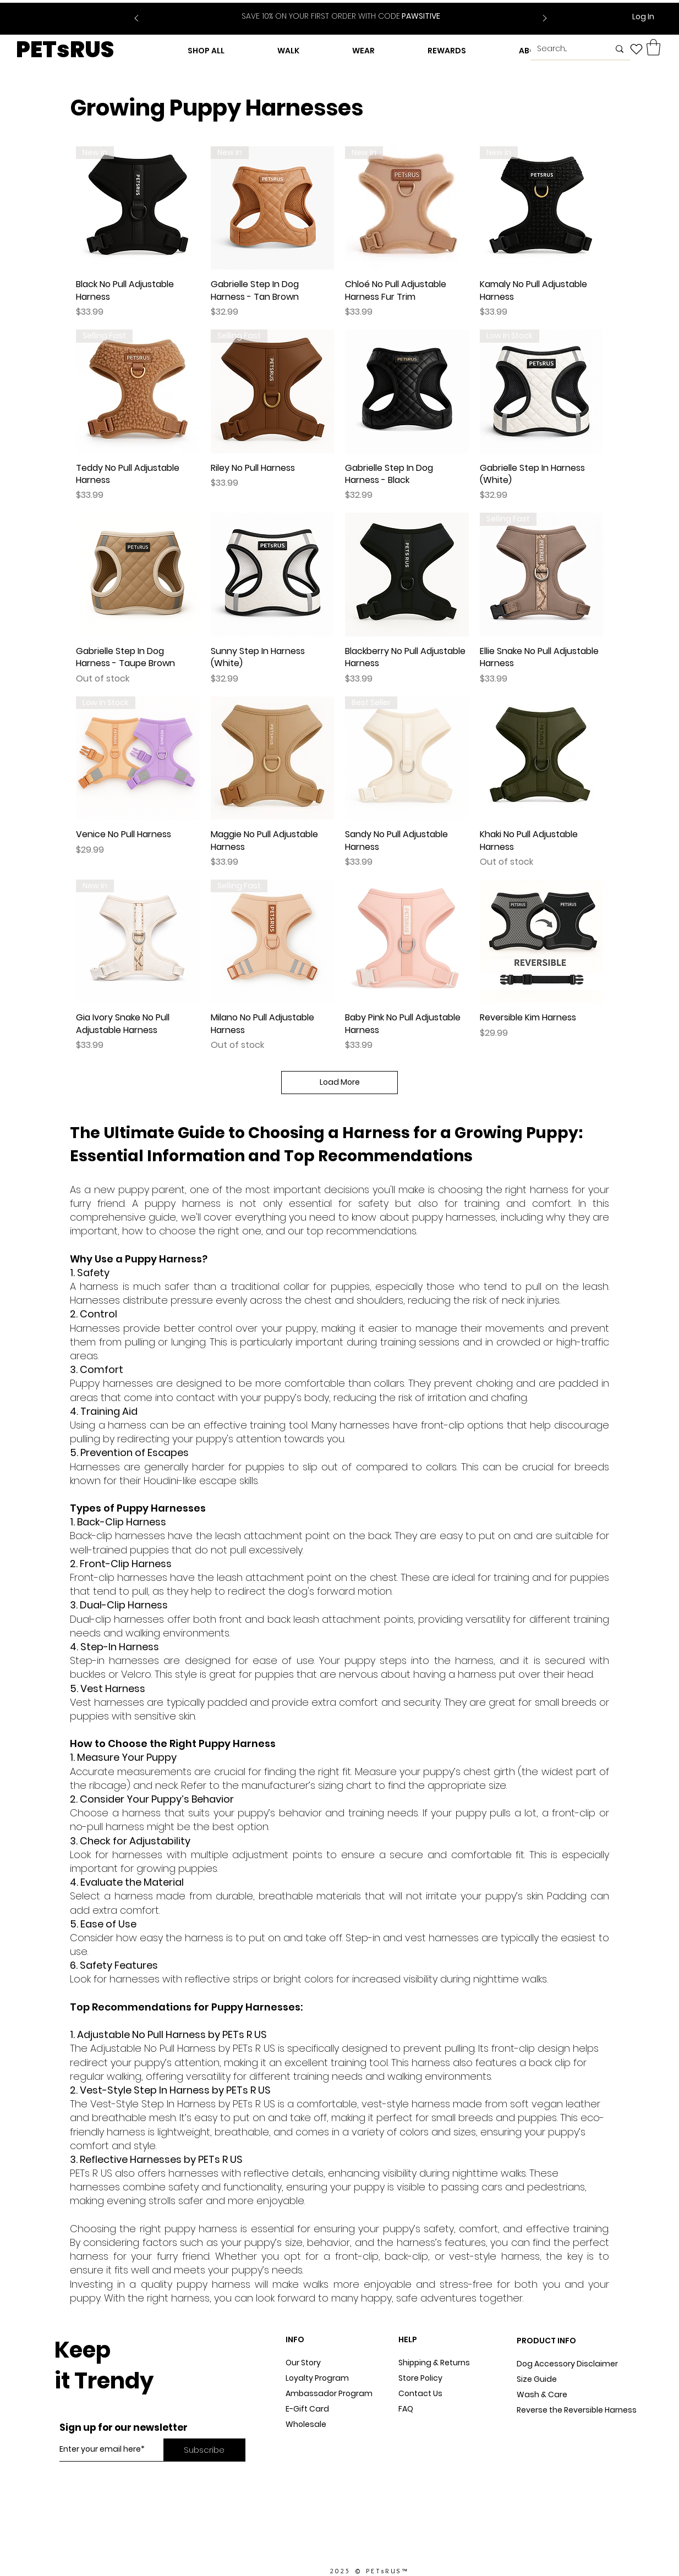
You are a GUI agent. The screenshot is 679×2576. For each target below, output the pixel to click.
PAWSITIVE (341, 15)
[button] (653, 47)
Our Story (303, 2362)
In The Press (308, 2454)
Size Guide (537, 2379)
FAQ (405, 2408)
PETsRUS (65, 49)
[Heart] (636, 49)
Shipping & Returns (434, 2362)
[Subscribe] (204, 2450)
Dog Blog (303, 2439)
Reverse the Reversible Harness (577, 2409)
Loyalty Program (317, 2377)
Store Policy (420, 2377)
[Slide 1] (334, 10)
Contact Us (420, 2393)
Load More (340, 1081)
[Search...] (565, 49)
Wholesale (306, 2424)
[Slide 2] (347, 10)
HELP (407, 2339)
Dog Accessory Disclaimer (568, 2363)
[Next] (545, 19)
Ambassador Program (329, 2393)
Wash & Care (542, 2394)
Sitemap (414, 2424)
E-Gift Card (307, 2408)
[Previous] (136, 19)
